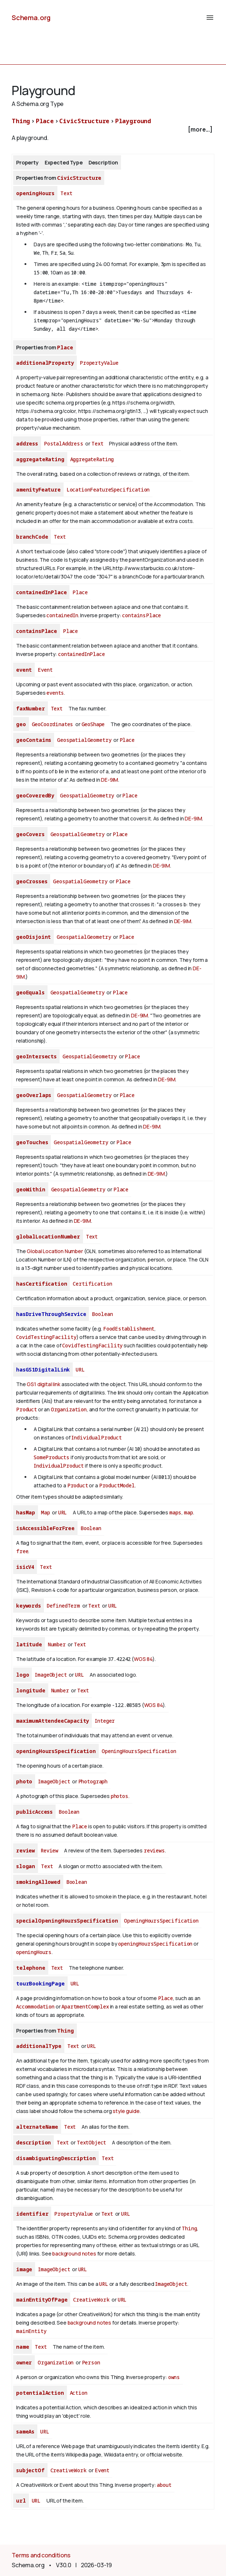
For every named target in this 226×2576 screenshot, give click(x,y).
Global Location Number (55, 1251)
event (24, 669)
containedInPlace (41, 592)
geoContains (33, 739)
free (22, 1551)
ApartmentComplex (85, 2006)
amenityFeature (38, 489)
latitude (29, 1644)
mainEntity (31, 2330)
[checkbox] (113, 129)
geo (21, 724)
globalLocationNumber (48, 1236)
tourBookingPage (40, 1983)
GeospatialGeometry (84, 739)
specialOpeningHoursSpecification (67, 1920)
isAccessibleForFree (45, 1528)
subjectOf (30, 2470)
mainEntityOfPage (41, 2299)
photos (119, 1795)
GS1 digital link (43, 1384)
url (21, 2500)
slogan (25, 1866)
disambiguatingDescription (56, 2158)
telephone (30, 1967)
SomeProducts (51, 1457)
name (22, 2346)
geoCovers (30, 834)
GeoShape (93, 724)
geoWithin (30, 1189)
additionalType (38, 2045)
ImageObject (51, 1674)
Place (45, 121)
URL (80, 1369)
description (33, 2142)
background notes (74, 2253)
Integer (105, 1720)
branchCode (32, 536)
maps (175, 1512)
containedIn (62, 615)
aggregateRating (40, 459)
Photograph (93, 1781)
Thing (21, 121)
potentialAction (40, 2392)
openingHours (35, 193)
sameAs (25, 2431)
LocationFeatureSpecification (108, 489)
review (25, 1850)
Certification (92, 1283)
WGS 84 (143, 1658)
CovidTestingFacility (46, 1336)
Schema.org (31, 17)
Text (66, 193)
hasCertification (41, 1283)
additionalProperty (45, 362)
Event (45, 669)
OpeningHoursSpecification (139, 1751)
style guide (126, 2111)
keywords (28, 1605)
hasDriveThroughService (51, 1313)
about (164, 2484)
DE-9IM (109, 779)
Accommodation (35, 2006)
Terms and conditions (41, 2555)
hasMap (25, 1512)
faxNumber (30, 708)
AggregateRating (92, 459)
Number (57, 1644)
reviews (154, 1850)
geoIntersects (36, 1056)
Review (49, 1850)
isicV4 (25, 1566)
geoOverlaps (33, 1095)
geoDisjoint (33, 936)
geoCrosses (31, 881)
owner (24, 2362)
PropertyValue (99, 362)
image (24, 2269)
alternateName (37, 2126)
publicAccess (34, 1811)
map (188, 1512)
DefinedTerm (63, 1605)
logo (22, 1674)
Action (78, 2392)
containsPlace (141, 615)
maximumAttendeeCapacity (52, 1720)
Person (91, 2362)
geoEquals (30, 992)
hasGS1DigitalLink (43, 1369)
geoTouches (32, 1142)
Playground (133, 121)
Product (26, 1409)
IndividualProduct (96, 1437)
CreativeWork (91, 2299)
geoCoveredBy (35, 795)
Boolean (102, 1313)
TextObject (91, 2142)
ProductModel (117, 1485)
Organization (69, 1409)
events (55, 692)
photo (24, 1781)
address (27, 443)
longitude (30, 1690)
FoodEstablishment (128, 1328)
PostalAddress (63, 443)
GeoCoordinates (53, 724)
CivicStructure (84, 121)
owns (174, 2377)
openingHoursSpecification (56, 1751)
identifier (32, 2213)
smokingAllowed (38, 1881)
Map (45, 1512)
